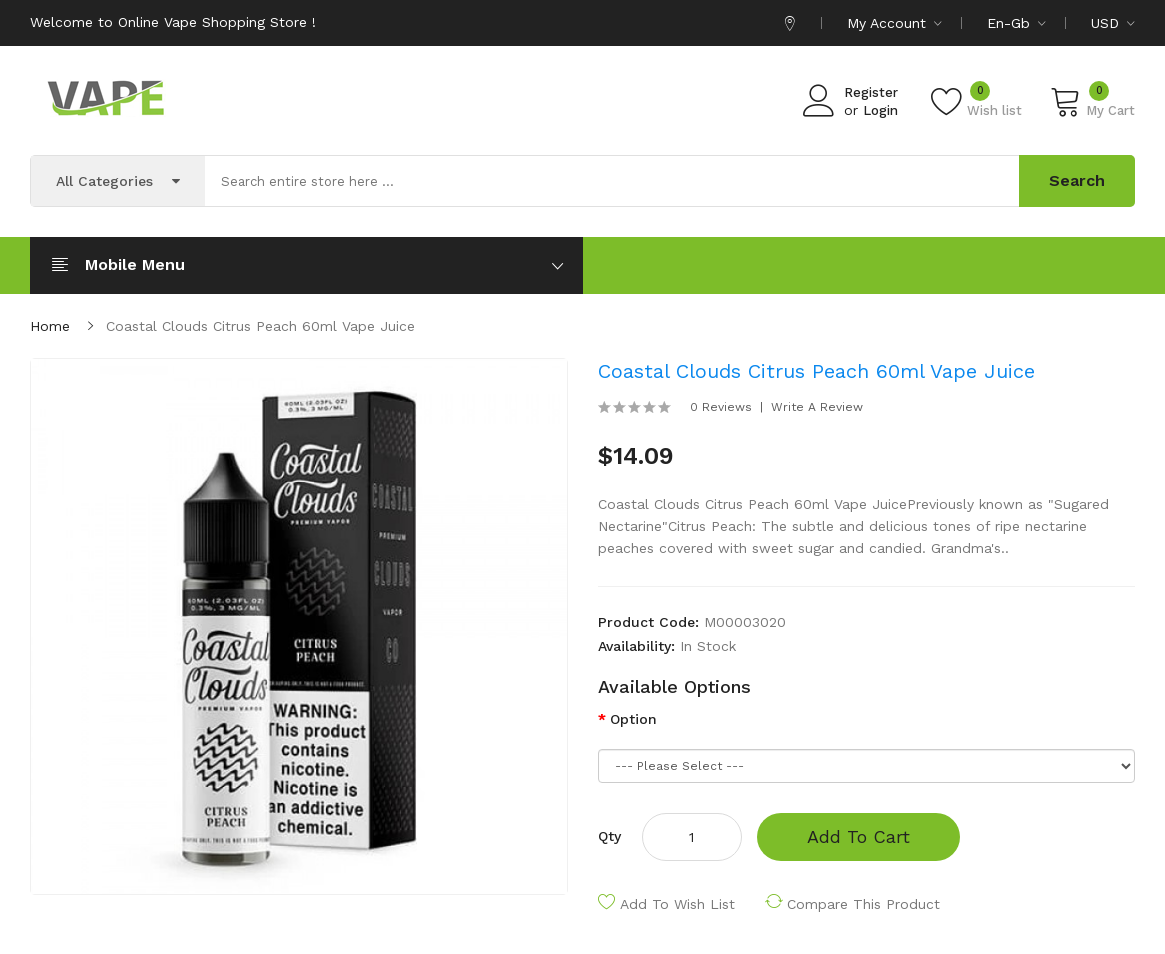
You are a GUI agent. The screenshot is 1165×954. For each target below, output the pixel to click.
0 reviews (721, 407)
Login (880, 110)
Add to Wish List (677, 904)
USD (1113, 23)
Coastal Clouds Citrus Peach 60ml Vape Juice (260, 326)
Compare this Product (863, 904)
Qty (609, 836)
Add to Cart (858, 836)
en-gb (1016, 23)
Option (633, 719)
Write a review (817, 407)
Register (871, 92)
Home (50, 326)
